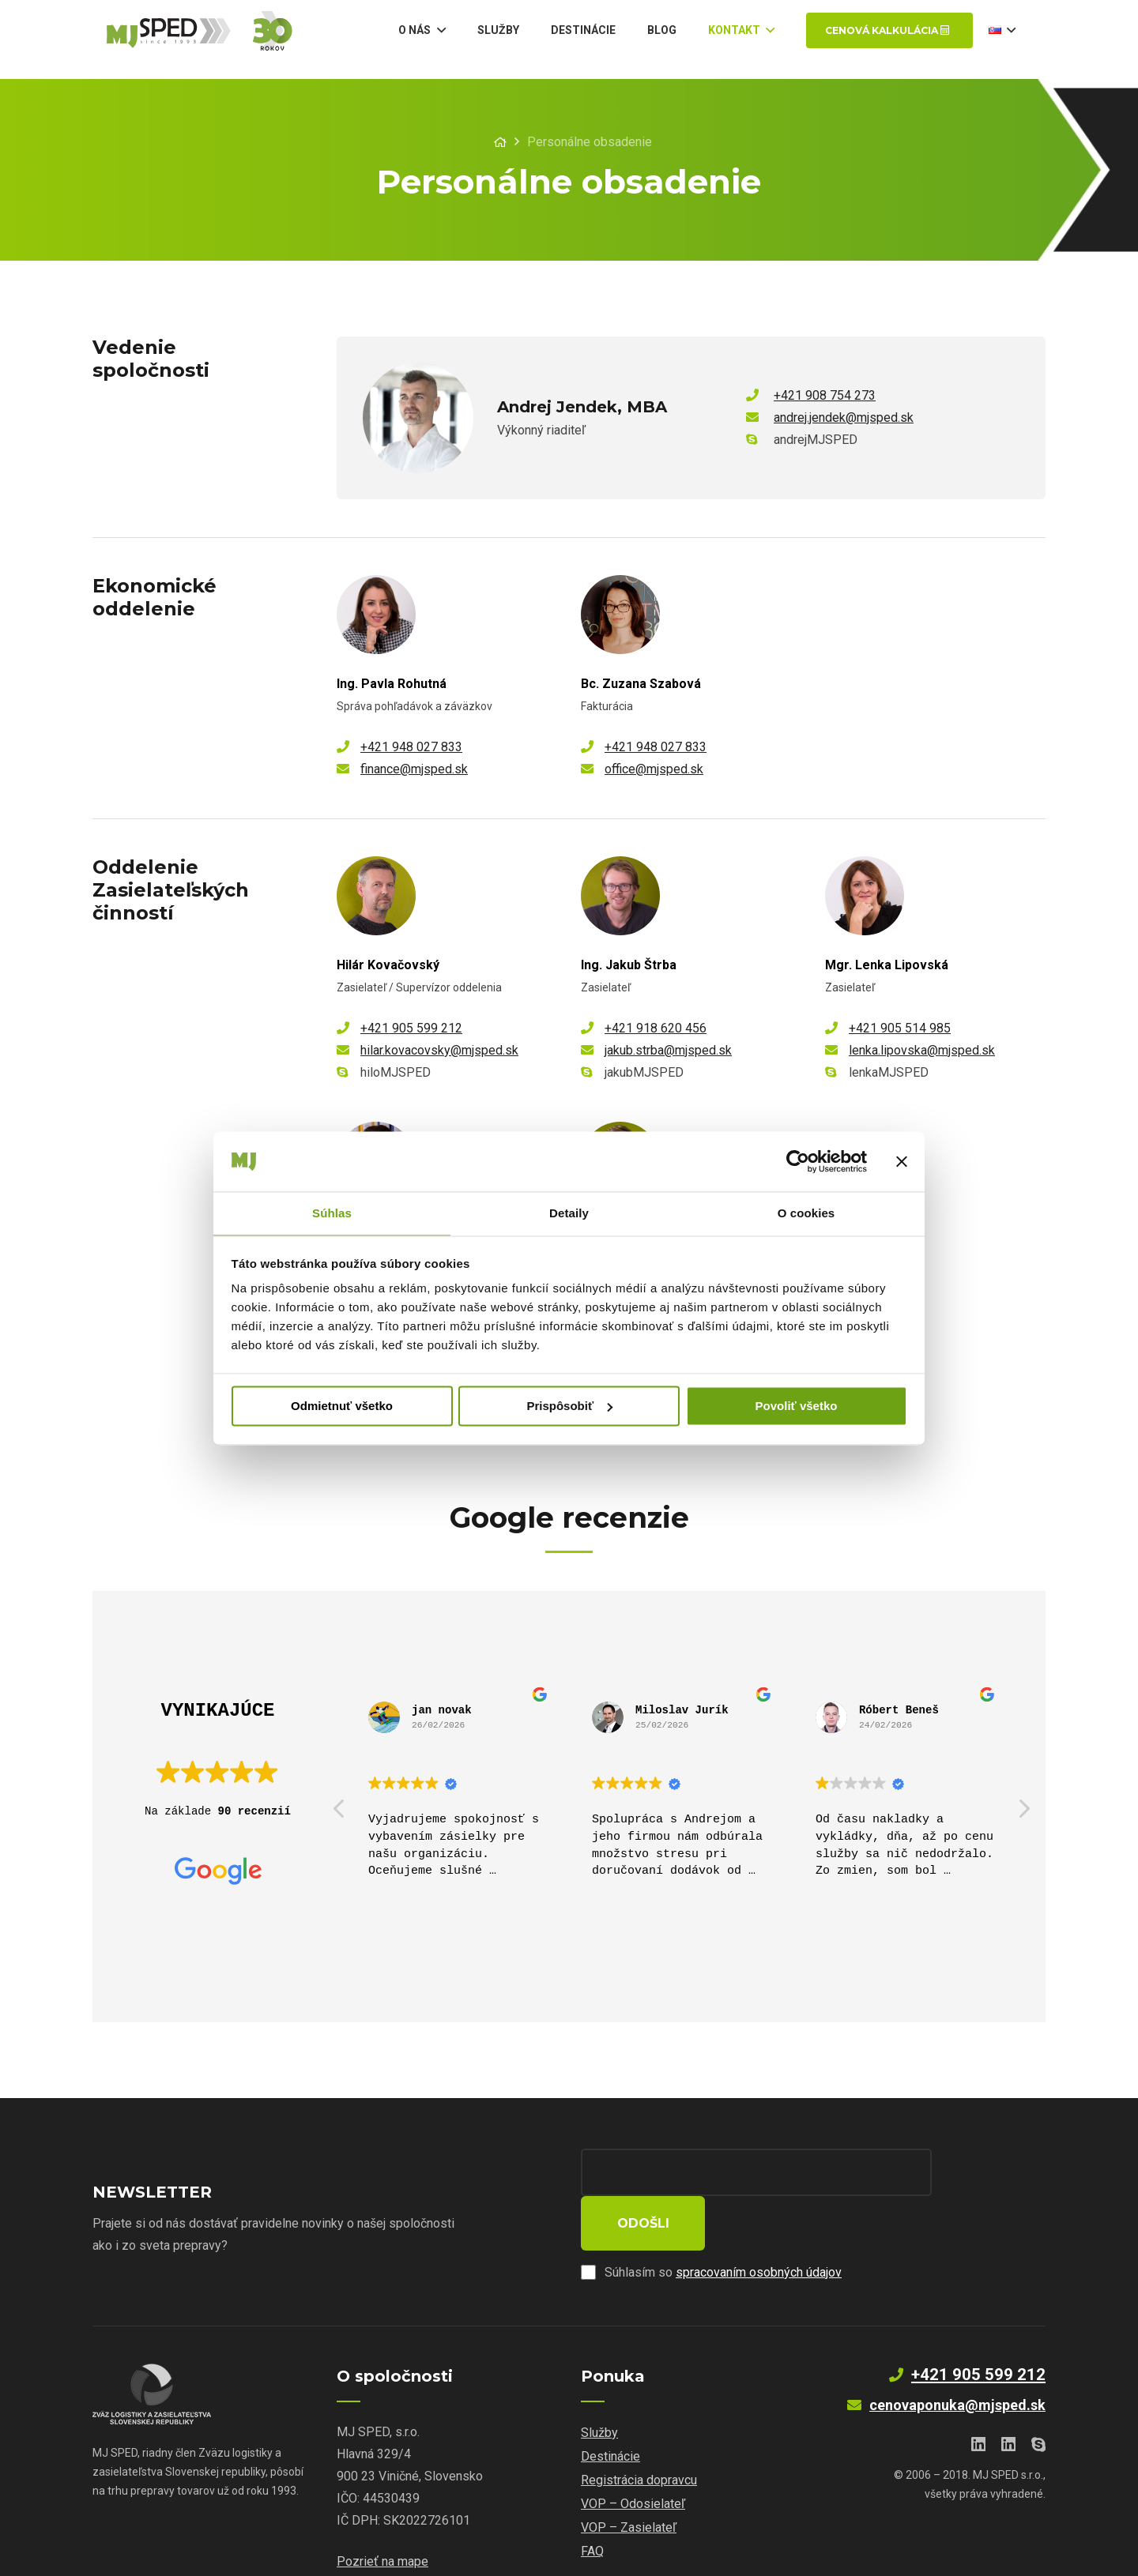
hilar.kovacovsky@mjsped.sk (439, 1050)
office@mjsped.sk (654, 769)
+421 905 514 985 (900, 1028)
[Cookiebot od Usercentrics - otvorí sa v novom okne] (798, 1160)
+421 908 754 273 (825, 395)
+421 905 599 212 (411, 1028)
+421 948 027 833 (411, 746)
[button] (1023, 1813)
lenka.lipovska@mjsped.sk (922, 1050)
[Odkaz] (220, 39)
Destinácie (610, 2408)
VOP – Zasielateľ (628, 2480)
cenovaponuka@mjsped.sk (957, 2357)
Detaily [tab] (569, 1213)
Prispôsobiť (569, 1406)
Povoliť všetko (797, 1406)
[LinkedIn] (978, 2397)
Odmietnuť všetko (342, 1406)
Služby (599, 2385)
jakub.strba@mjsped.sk (668, 1050)
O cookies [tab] (806, 1213)
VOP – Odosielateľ (633, 2456)
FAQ (592, 2503)
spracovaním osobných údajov (759, 2224)
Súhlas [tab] (332, 1213)
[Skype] (1038, 2397)
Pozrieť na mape (382, 2513)
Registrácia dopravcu (639, 2432)
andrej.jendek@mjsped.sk (844, 417)
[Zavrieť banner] (901, 1160)
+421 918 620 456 (656, 1028)
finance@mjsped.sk (414, 769)
